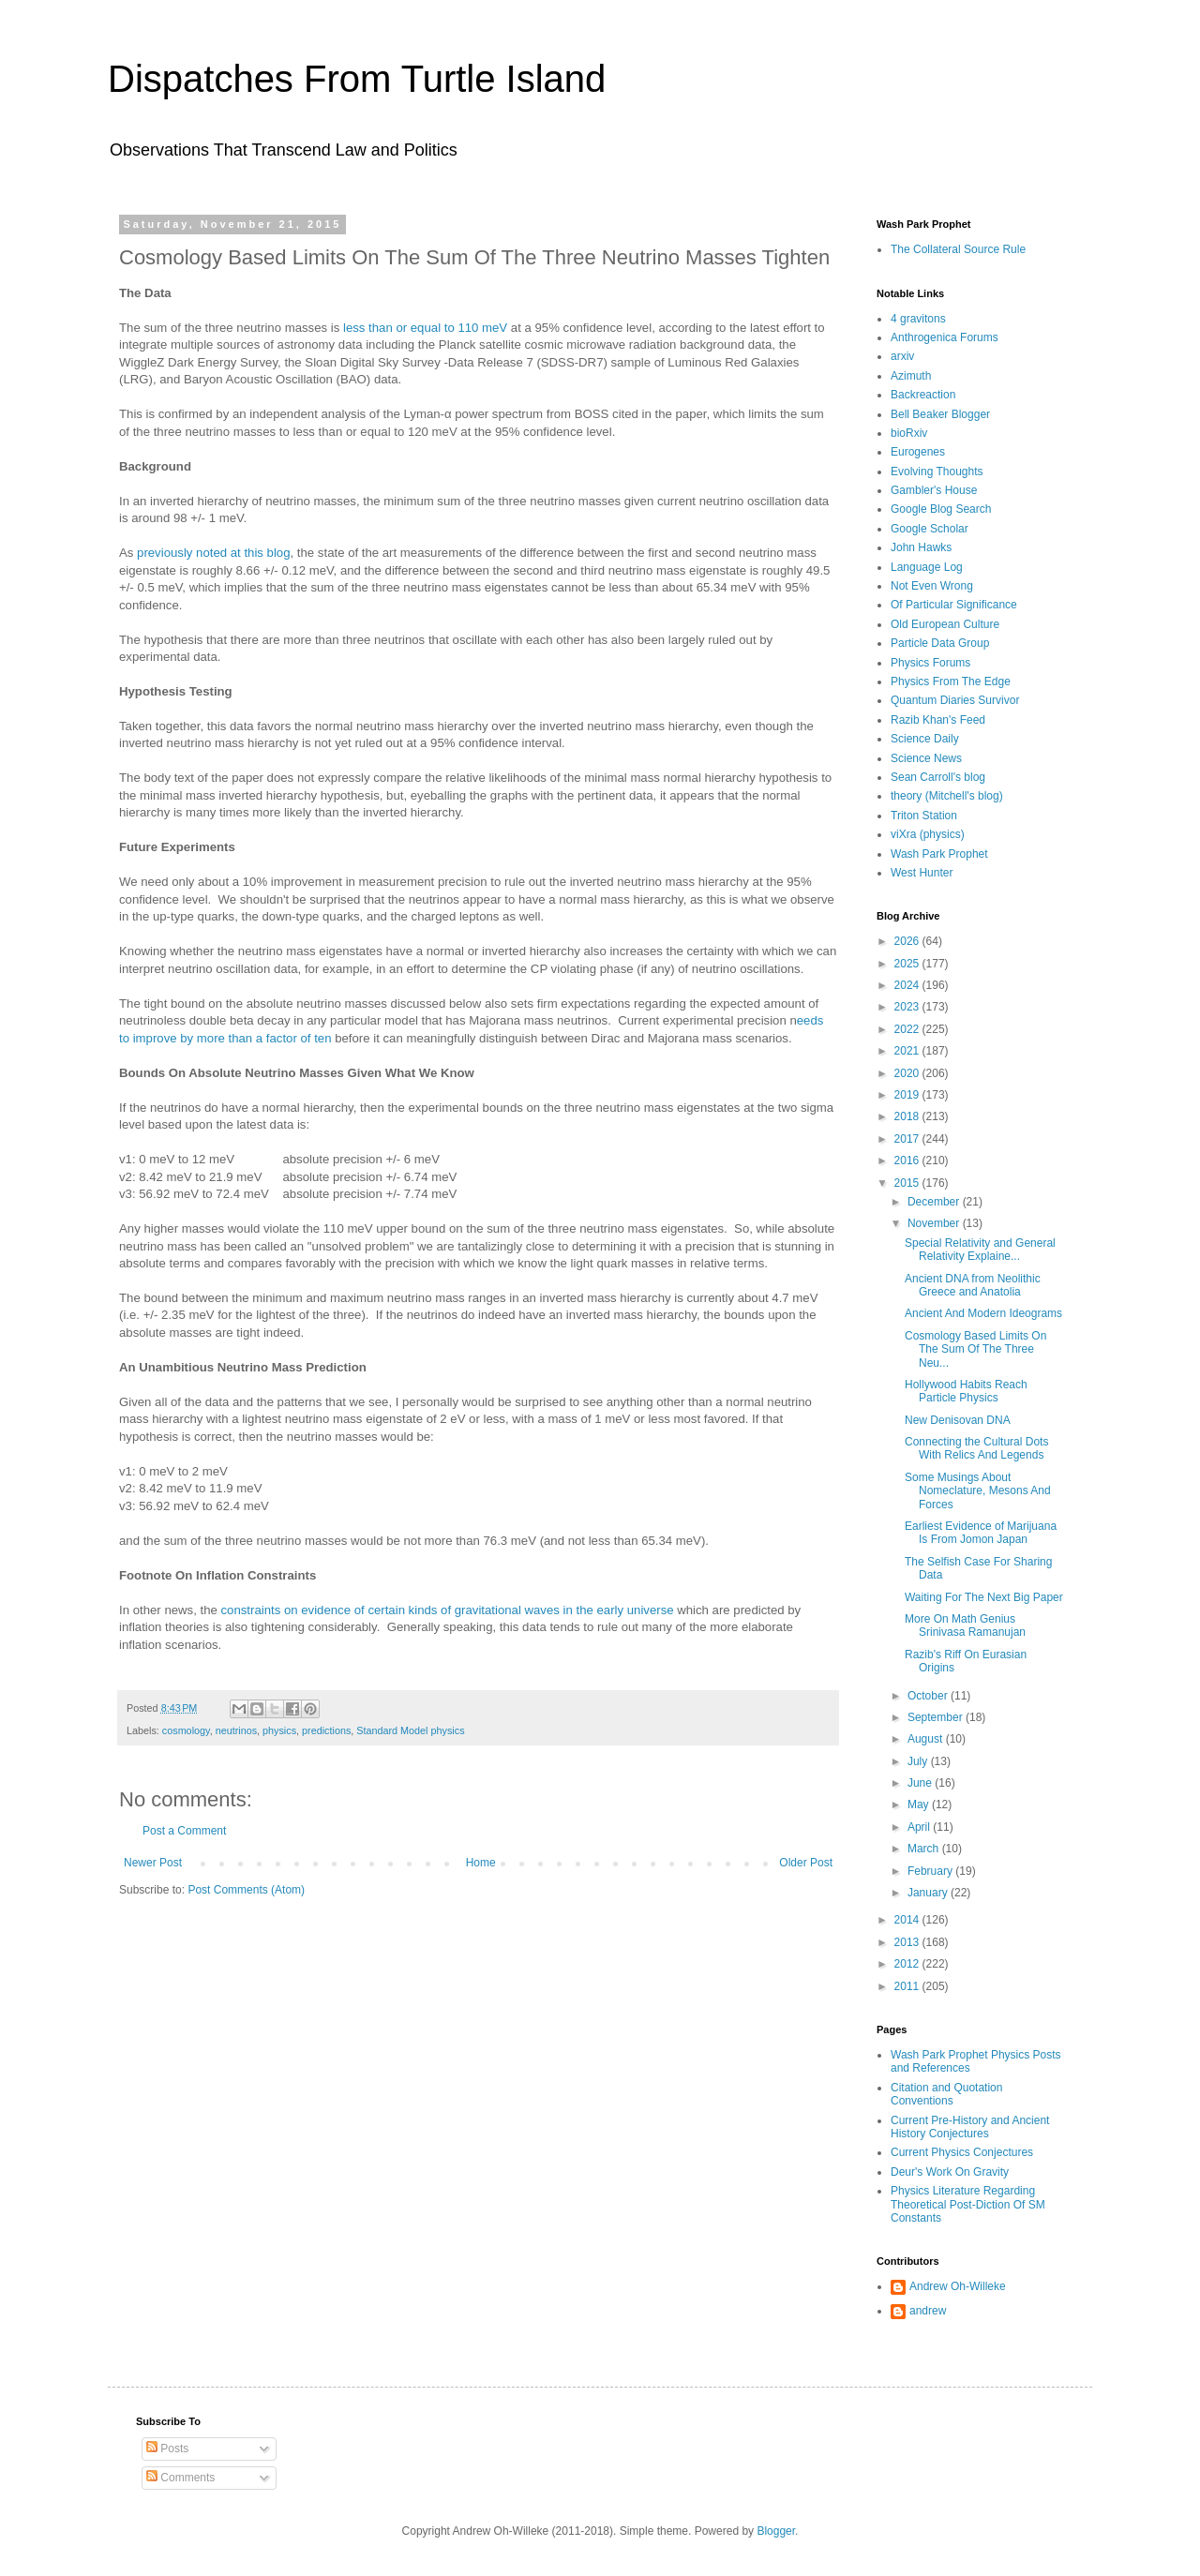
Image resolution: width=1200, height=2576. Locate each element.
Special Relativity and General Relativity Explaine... (980, 1249)
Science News (926, 758)
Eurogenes (918, 451)
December (935, 1201)
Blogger (776, 2531)
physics (279, 1730)
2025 (908, 963)
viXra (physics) (928, 834)
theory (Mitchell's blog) (947, 795)
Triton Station (924, 815)
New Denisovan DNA (958, 1420)
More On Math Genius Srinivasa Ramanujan (965, 1625)
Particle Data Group (940, 643)
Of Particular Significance (954, 604)
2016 (908, 1160)
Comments (180, 2477)
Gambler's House (934, 490)
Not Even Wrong (932, 585)
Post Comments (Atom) (246, 1889)
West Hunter (921, 872)
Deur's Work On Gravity (950, 2172)
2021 (908, 1050)
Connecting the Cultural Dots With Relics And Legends (976, 1448)
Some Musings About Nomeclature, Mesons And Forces (978, 1491)
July (919, 1761)
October (929, 1695)
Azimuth (911, 375)
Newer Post (153, 1862)
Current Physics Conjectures (962, 2152)
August (927, 1738)
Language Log (927, 567)
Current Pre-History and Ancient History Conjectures (970, 2127)
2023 (908, 1006)
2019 (908, 1094)
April (920, 1827)
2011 (908, 1986)
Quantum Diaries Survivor (955, 700)
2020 (908, 1073)
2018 (908, 1116)
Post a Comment (184, 1830)
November (935, 1223)
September (937, 1717)
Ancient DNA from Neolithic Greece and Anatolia (973, 1285)
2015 (908, 1183)
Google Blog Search (941, 509)
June (921, 1783)
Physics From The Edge (951, 681)
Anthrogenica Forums (944, 337)
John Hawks (921, 547)
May (920, 1804)
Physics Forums (930, 662)
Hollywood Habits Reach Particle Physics (966, 1391)
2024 (908, 985)
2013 (908, 1942)
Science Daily (925, 738)
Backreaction (923, 394)
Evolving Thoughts (937, 471)
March (925, 1848)
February (931, 1871)
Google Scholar (929, 528)
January (929, 1892)
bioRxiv (909, 433)
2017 (908, 1139)
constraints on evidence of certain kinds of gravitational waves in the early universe (447, 1610)
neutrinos (236, 1730)
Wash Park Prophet (939, 854)
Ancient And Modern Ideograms (983, 1313)
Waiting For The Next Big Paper (984, 1597)
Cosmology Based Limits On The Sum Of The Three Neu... (975, 1349)
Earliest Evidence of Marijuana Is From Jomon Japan (981, 1533)
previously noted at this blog (213, 553)
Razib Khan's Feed (938, 719)
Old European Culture (945, 624)
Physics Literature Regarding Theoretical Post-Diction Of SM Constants (968, 2204)
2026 (908, 941)
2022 (908, 1029)
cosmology (186, 1730)
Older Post (805, 1862)
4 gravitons (918, 318)
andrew (927, 2310)
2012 (908, 1963)
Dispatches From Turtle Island (357, 78)
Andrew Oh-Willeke (957, 2286)
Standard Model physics (410, 1730)
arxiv (902, 356)
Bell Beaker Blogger (940, 414)
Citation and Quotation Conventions (946, 2094)
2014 (908, 1919)
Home (481, 1862)
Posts (167, 2448)
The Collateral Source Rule (958, 249)
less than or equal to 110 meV (425, 328)
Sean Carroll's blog (938, 777)
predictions (326, 1730)
